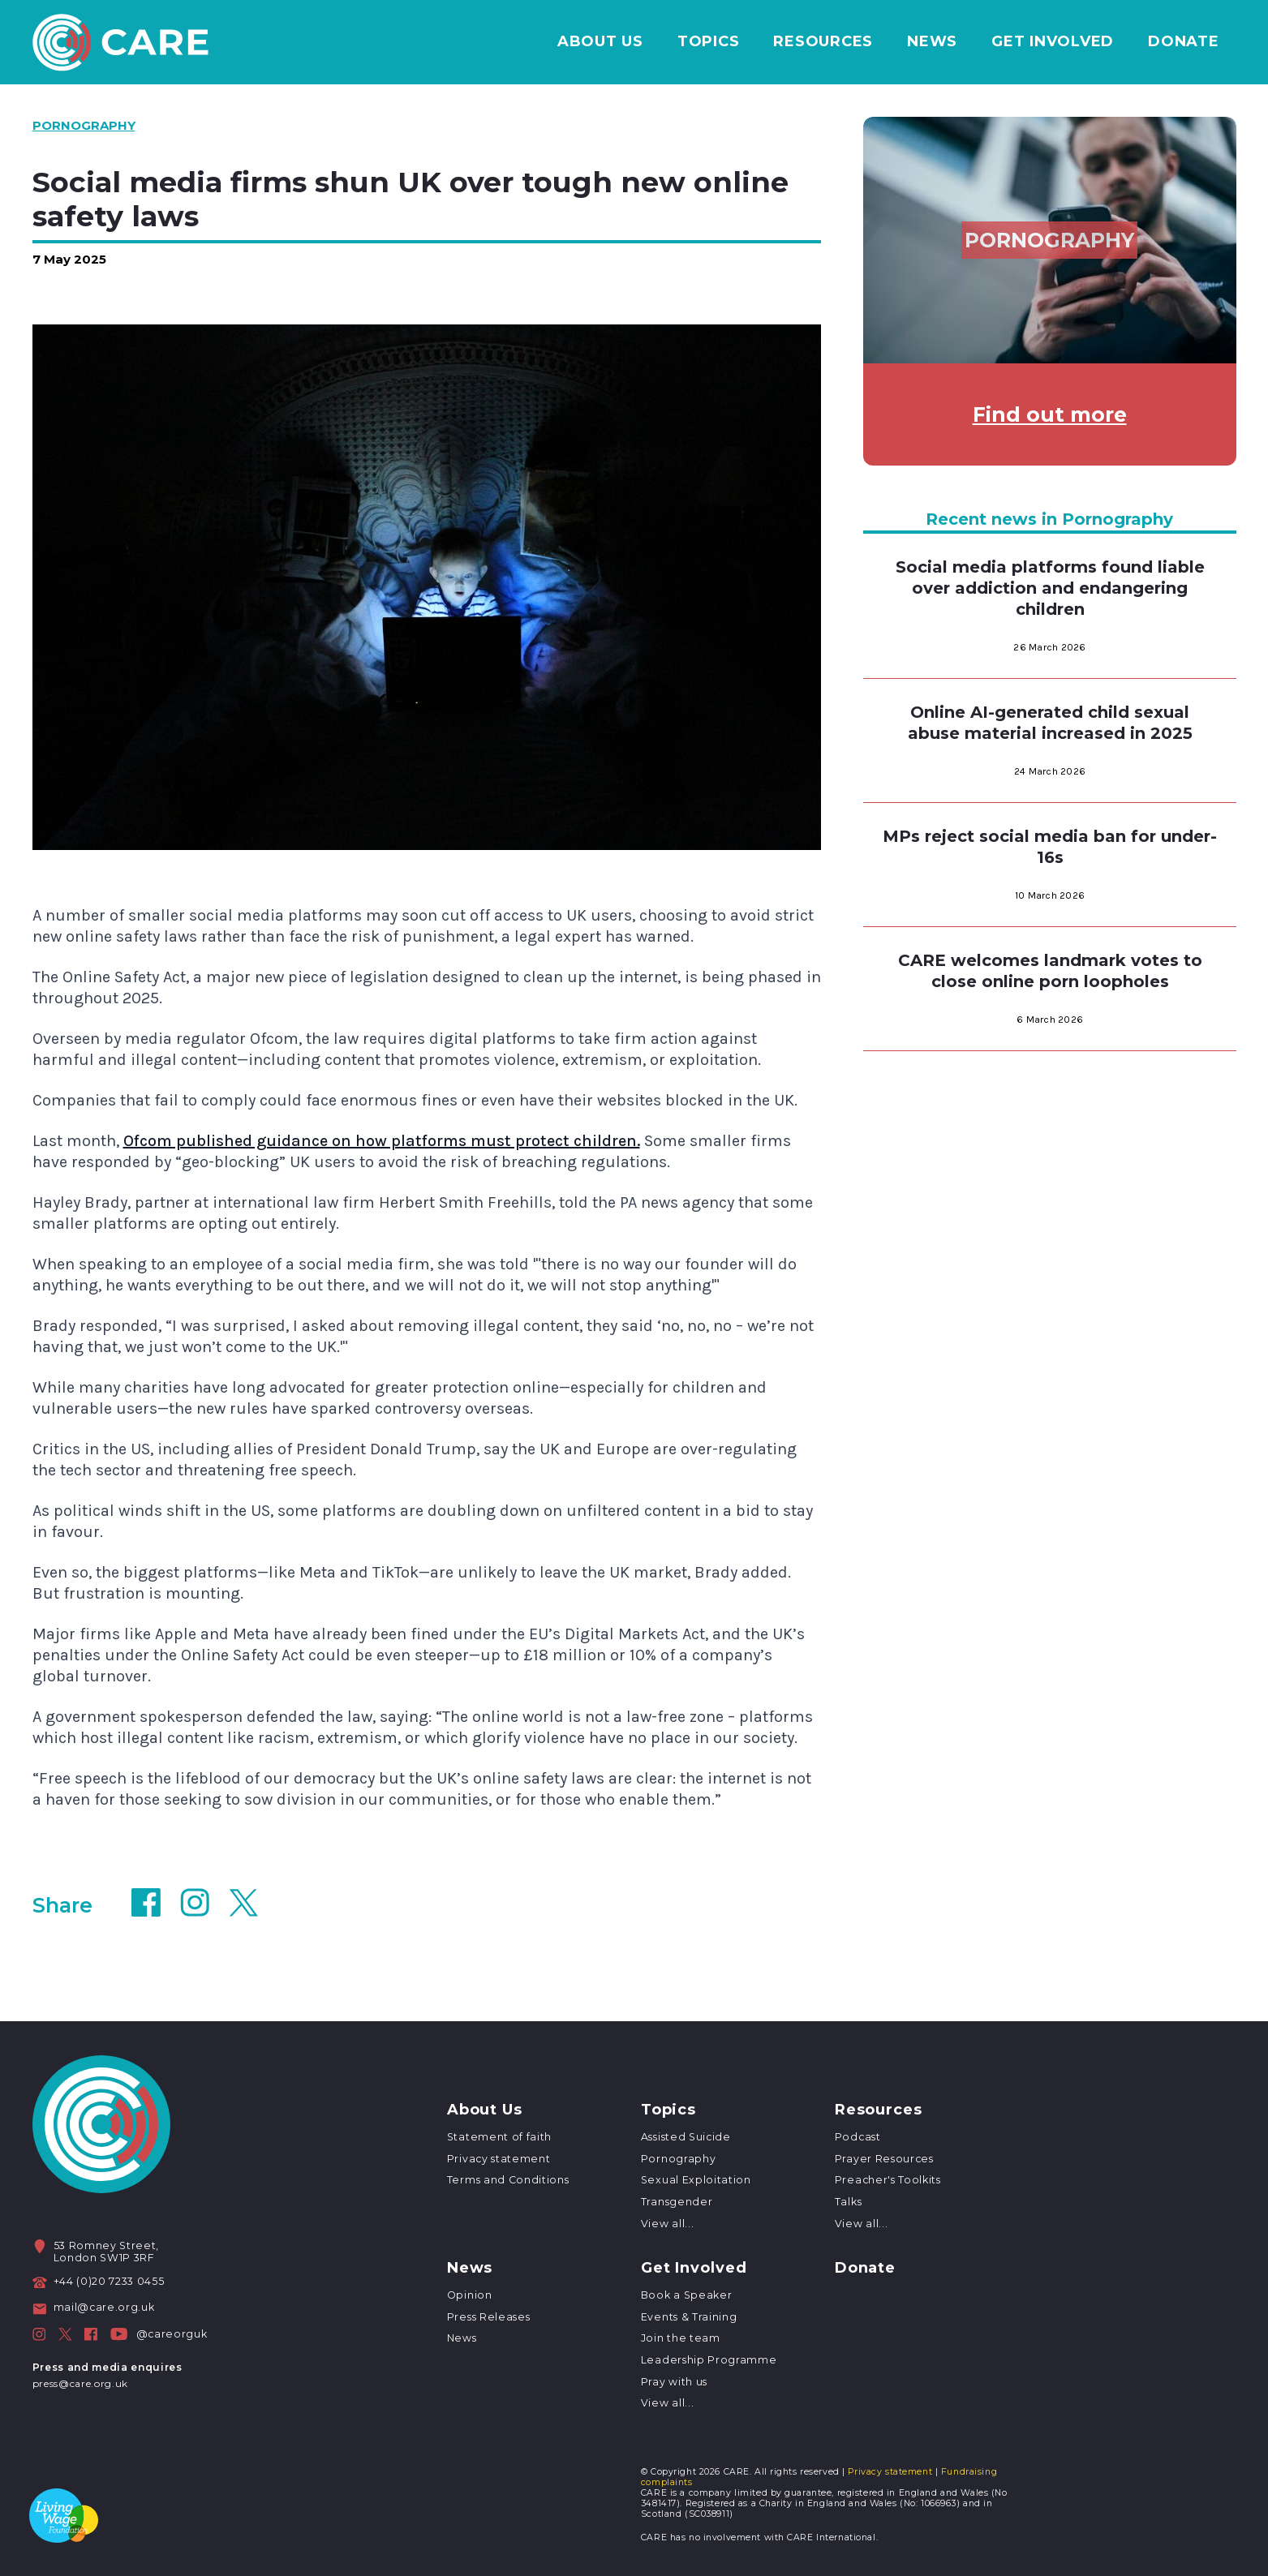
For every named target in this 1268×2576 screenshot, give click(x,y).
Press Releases (488, 2317)
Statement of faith (499, 2137)
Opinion (469, 2295)
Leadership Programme (708, 2360)
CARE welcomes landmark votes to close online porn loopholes (1049, 971)
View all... (667, 2224)
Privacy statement (498, 2159)
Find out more (1050, 414)
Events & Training (689, 2317)
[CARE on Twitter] (65, 2334)
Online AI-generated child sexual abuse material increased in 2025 (1049, 722)
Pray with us (674, 2382)
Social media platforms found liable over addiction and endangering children (1049, 588)
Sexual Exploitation (696, 2180)
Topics (708, 41)
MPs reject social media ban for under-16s (1050, 846)
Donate (1183, 41)
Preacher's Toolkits (888, 2180)
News (932, 41)
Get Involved (1052, 41)
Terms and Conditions (508, 2180)
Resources (823, 41)
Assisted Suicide (686, 2137)
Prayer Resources (884, 2159)
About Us (600, 41)
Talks (848, 2202)
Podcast (858, 2137)
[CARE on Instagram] (38, 2334)
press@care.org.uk (80, 2383)
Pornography (678, 2159)
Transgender (676, 2202)
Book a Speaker (686, 2295)
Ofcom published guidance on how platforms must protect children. (381, 1140)
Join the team (680, 2338)
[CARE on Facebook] (90, 2334)
